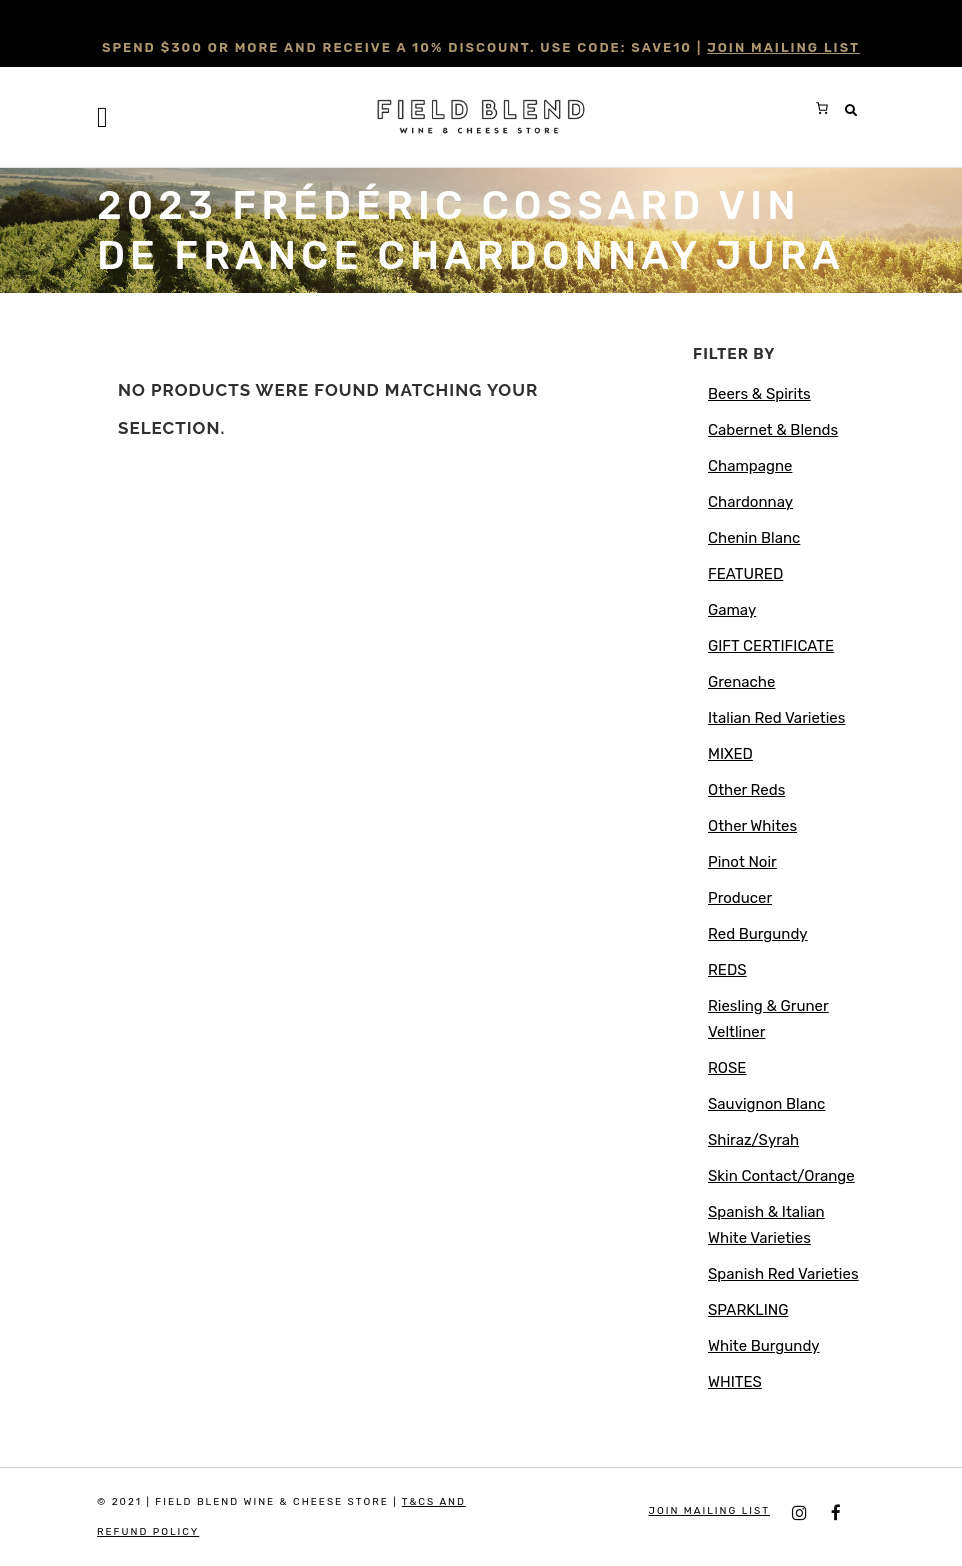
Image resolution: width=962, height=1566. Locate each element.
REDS (727, 970)
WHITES (735, 1382)
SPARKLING (748, 1310)
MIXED (730, 754)
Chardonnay (750, 502)
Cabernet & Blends (773, 430)
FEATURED (745, 574)
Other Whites (752, 826)
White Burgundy (764, 1346)
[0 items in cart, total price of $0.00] (822, 108)
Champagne (750, 466)
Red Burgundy (758, 934)
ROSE (727, 1068)
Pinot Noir (742, 862)
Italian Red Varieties (776, 718)
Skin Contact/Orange (781, 1176)
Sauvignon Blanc (766, 1104)
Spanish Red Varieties (783, 1274)
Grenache (741, 682)
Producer (740, 898)
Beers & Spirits (759, 394)
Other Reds (746, 790)
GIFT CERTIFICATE (771, 646)
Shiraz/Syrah (753, 1140)
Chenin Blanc (754, 538)
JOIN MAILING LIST (783, 47)
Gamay (732, 610)
